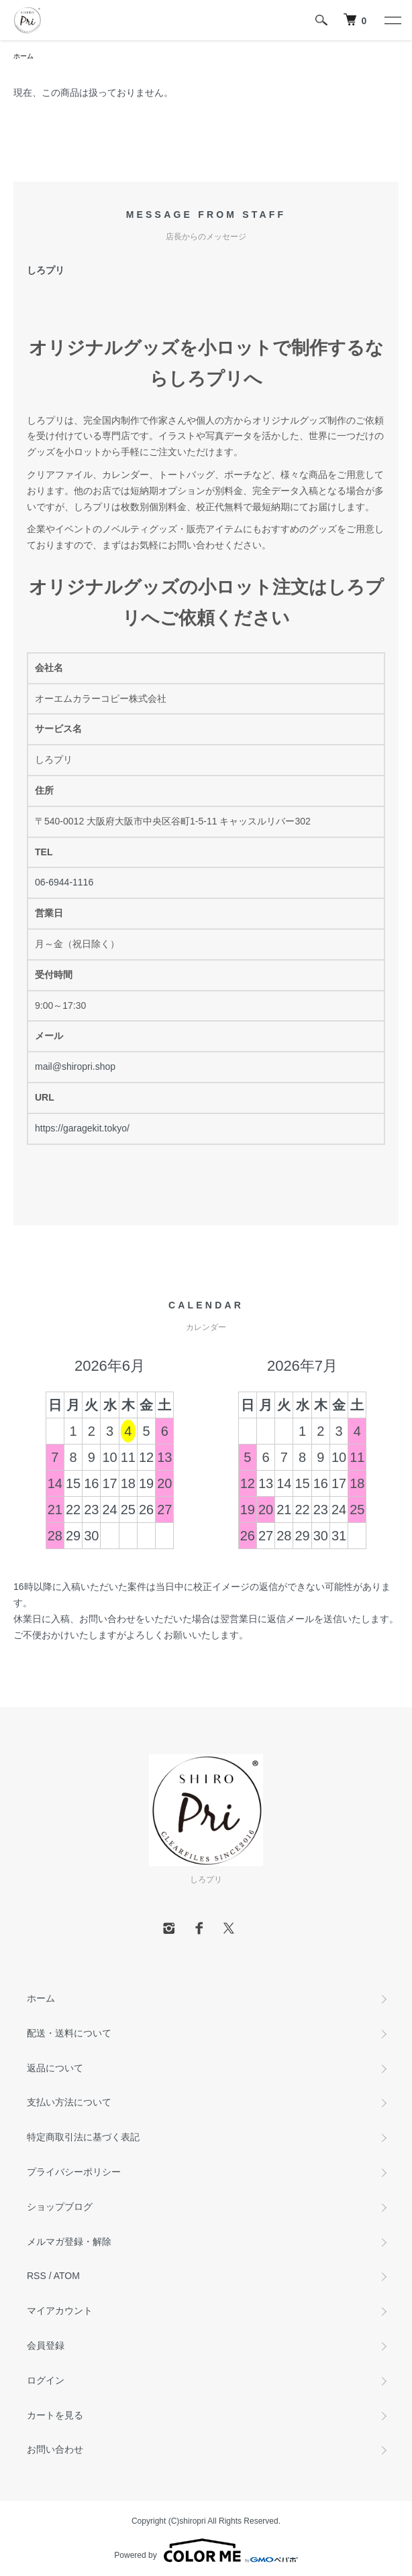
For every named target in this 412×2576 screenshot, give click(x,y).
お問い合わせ (55, 2449)
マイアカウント (60, 2310)
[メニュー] (392, 20)
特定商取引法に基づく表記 (83, 2137)
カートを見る (55, 2415)
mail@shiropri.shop (75, 1066)
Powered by (205, 2550)
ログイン (45, 2380)
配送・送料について (69, 2033)
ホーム (23, 56)
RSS (36, 2275)
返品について (55, 2068)
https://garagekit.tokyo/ (82, 1128)
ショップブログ (60, 2206)
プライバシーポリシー (74, 2171)
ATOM (67, 2275)
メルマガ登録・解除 (69, 2241)
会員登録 (45, 2345)
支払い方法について (69, 2102)
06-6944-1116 (64, 882)
